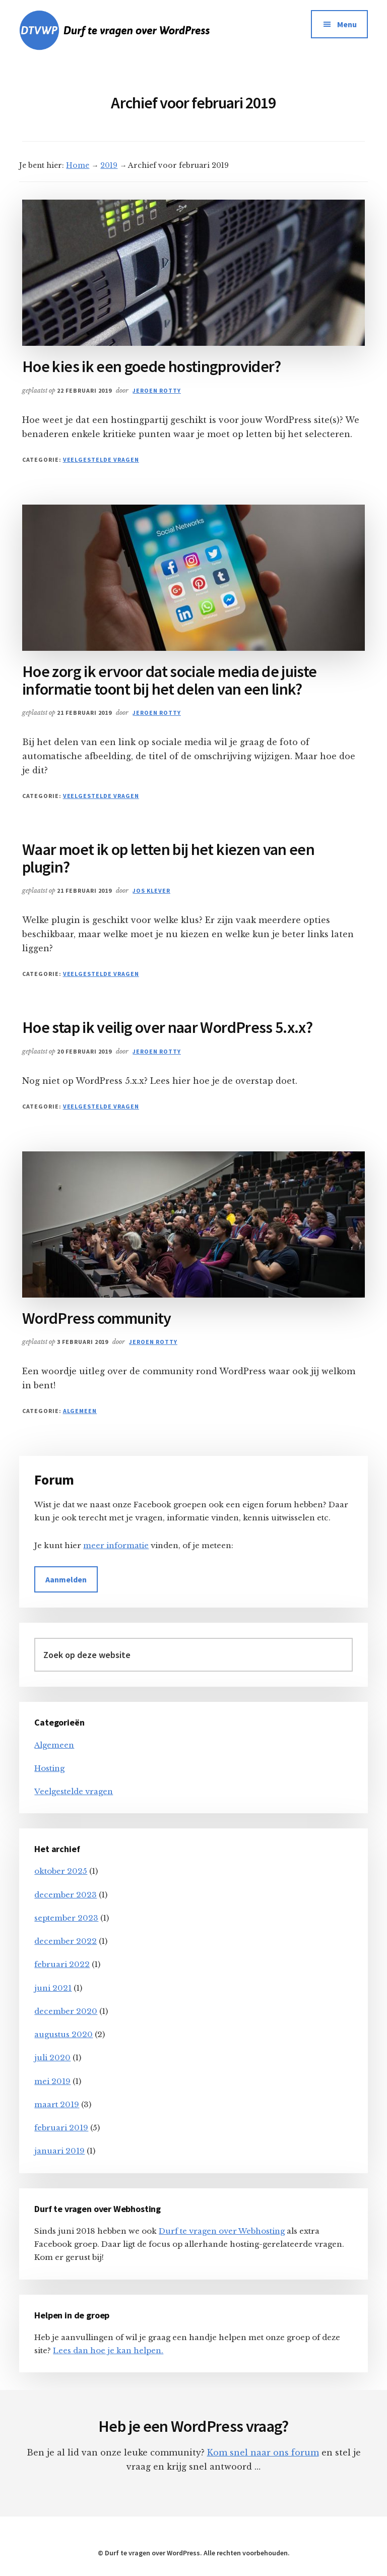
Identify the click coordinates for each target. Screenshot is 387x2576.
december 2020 (65, 2011)
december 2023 (65, 1894)
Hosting (49, 1768)
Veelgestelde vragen (101, 459)
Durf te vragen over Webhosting (222, 2231)
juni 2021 (53, 1988)
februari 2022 (62, 1964)
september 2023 (66, 1918)
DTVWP (132, 30)
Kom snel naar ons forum (263, 2452)
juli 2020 (52, 2057)
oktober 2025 (60, 1871)
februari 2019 (61, 2127)
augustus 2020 (63, 2034)
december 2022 (65, 1941)
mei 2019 (52, 2081)
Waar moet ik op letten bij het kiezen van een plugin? (168, 858)
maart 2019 (56, 2104)
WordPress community (96, 1318)
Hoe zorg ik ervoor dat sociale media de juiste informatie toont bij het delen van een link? (169, 680)
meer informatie (116, 1545)
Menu (347, 24)
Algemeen (80, 1411)
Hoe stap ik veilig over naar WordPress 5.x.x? (167, 1027)
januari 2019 (59, 2151)
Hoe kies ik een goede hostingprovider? (151, 366)
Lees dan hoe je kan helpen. (108, 2350)
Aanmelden (66, 1579)
